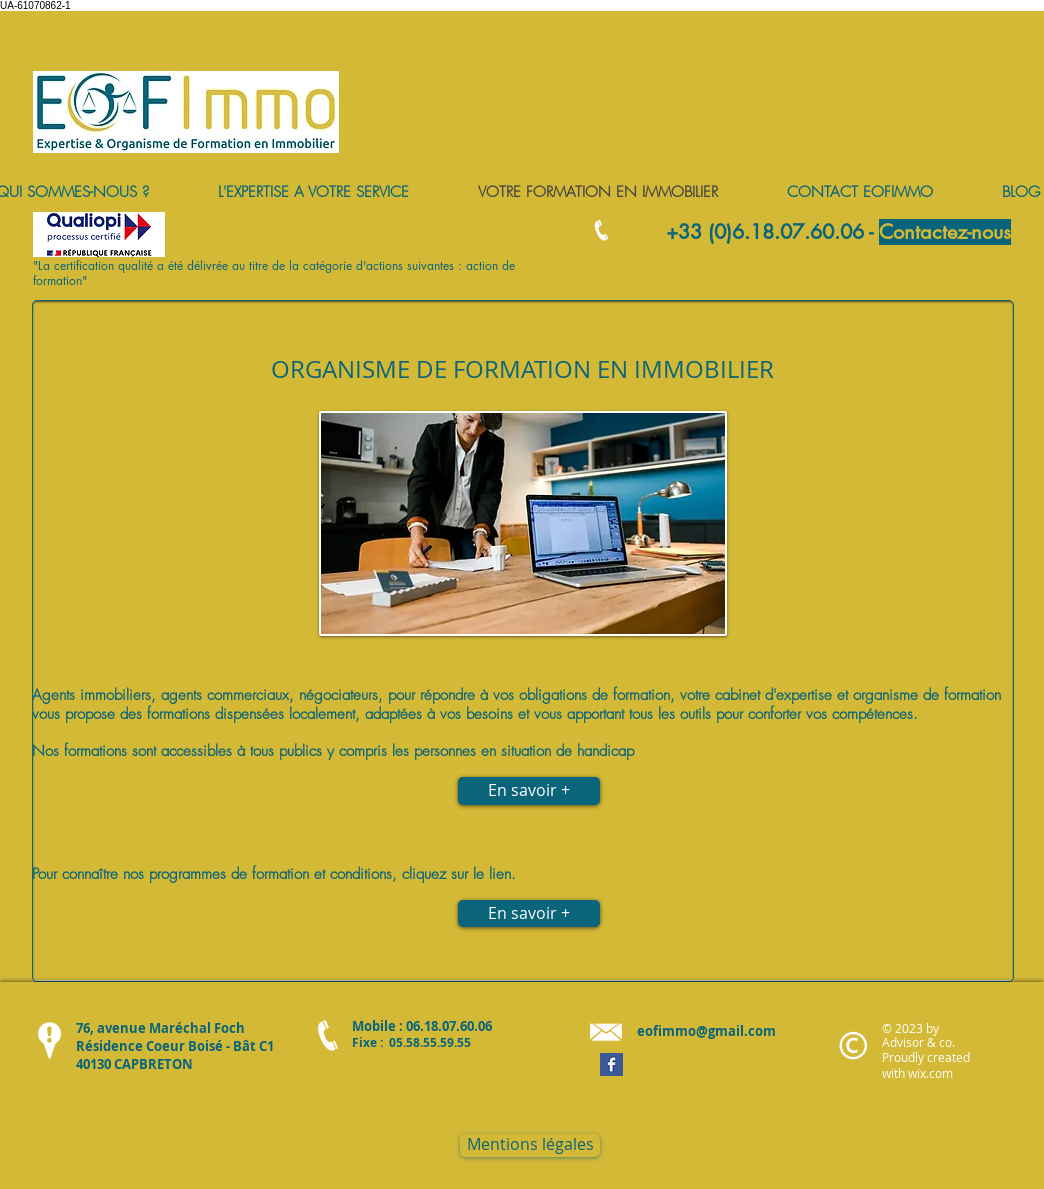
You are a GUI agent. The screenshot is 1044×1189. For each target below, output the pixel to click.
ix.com (935, 1073)
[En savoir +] (529, 913)
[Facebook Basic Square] (611, 1064)
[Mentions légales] (530, 1145)
